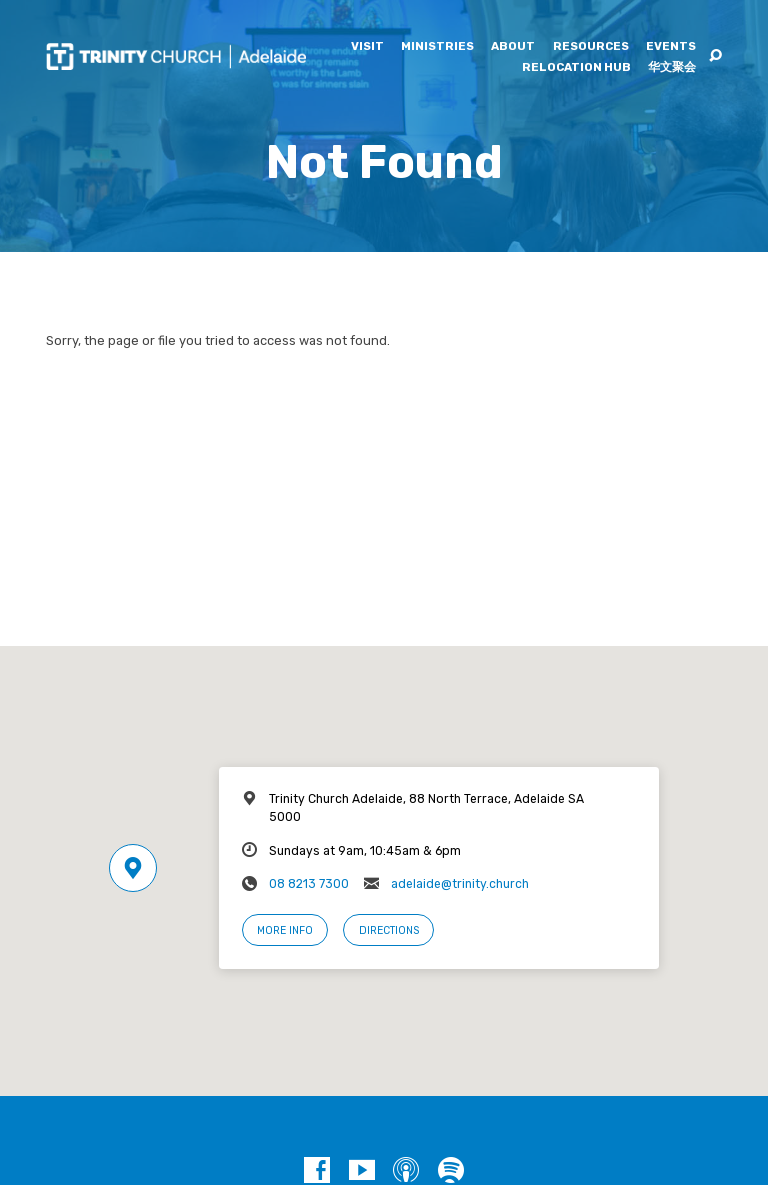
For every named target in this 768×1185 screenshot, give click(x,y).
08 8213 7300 (309, 884)
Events (671, 47)
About (513, 47)
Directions (389, 930)
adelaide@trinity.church (460, 884)
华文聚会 (672, 68)
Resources (591, 47)
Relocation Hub (576, 68)
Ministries (437, 47)
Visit (367, 47)
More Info (285, 930)
